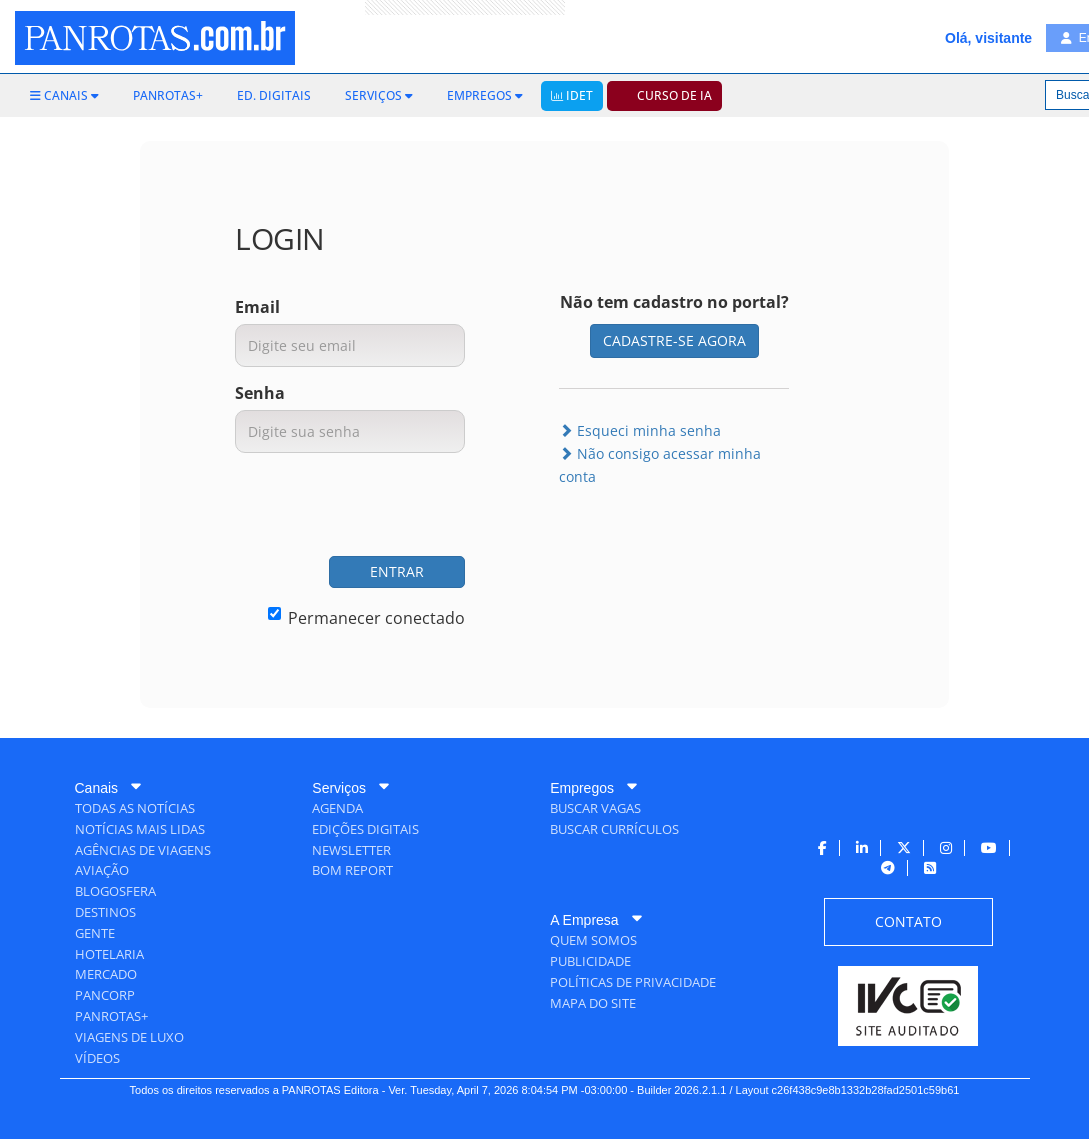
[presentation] (313, 507)
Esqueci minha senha (640, 430)
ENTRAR (397, 571)
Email (257, 307)
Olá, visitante (988, 38)
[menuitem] (64, 96)
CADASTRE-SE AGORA (674, 340)
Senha (260, 393)
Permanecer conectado (366, 618)
